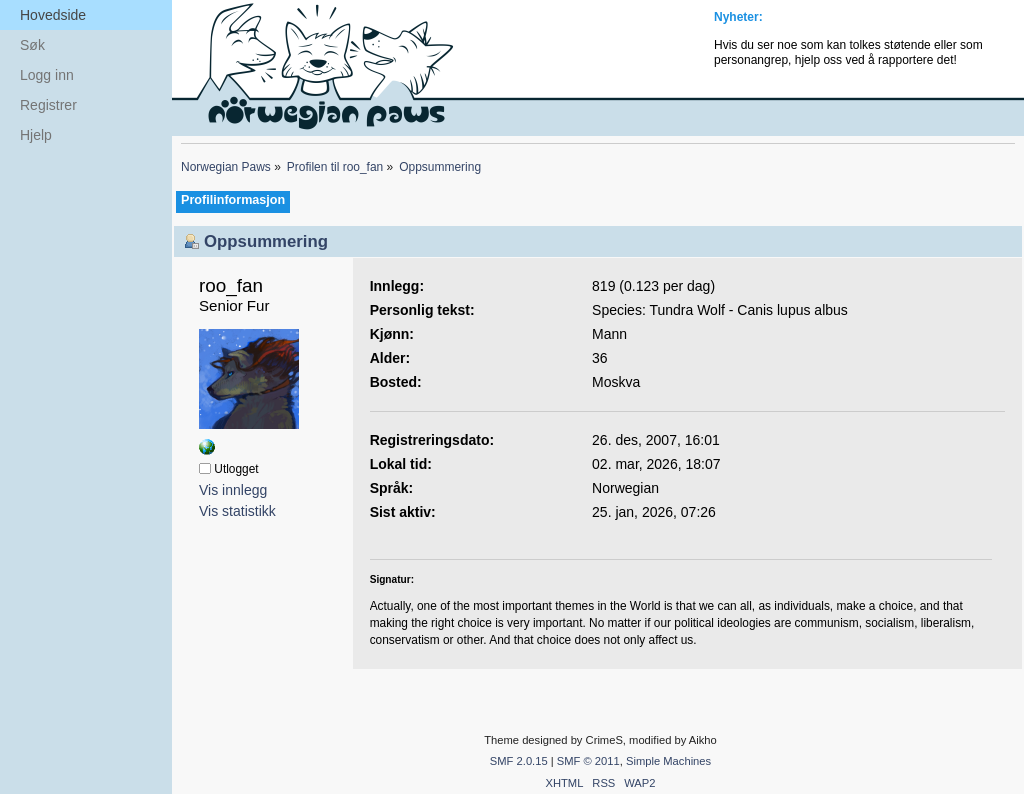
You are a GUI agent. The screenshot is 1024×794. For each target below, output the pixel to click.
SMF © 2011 (588, 761)
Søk (32, 45)
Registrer (48, 105)
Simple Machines (668, 761)
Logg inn (47, 75)
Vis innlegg (233, 490)
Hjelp (36, 135)
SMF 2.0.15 (519, 761)
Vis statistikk (237, 511)
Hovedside (53, 15)
